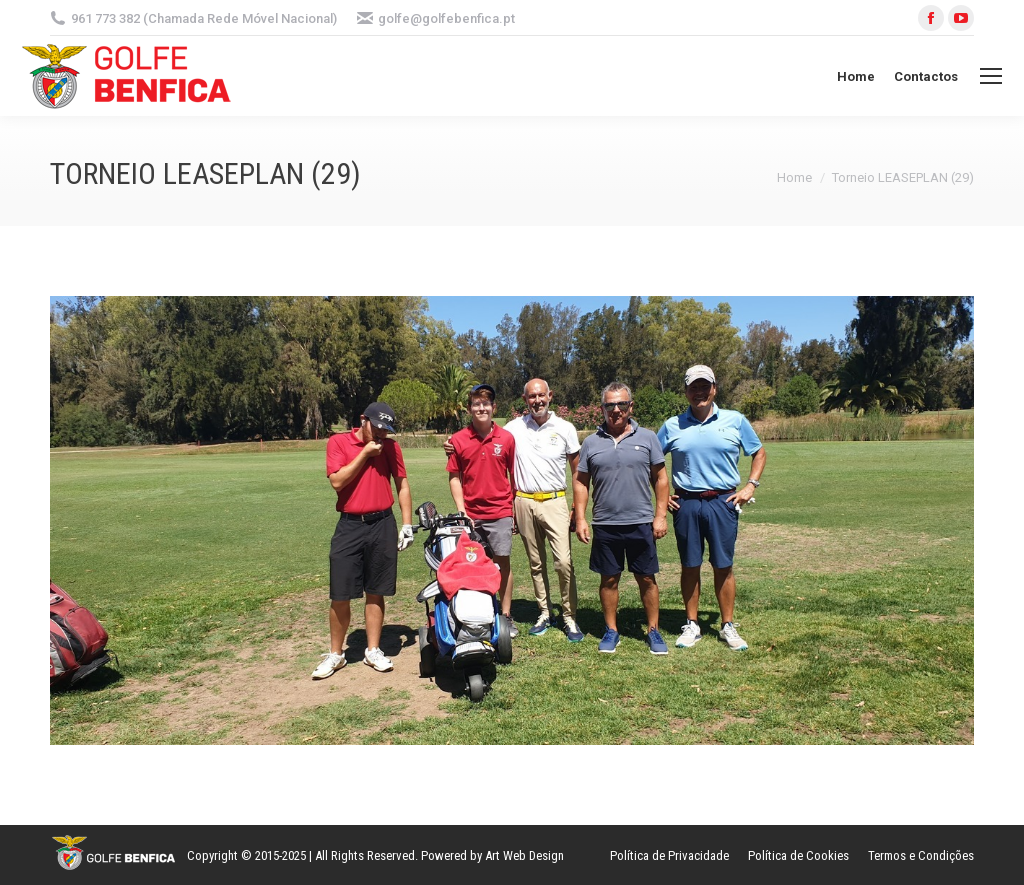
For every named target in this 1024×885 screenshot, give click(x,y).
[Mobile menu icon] (991, 76)
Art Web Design (524, 855)
